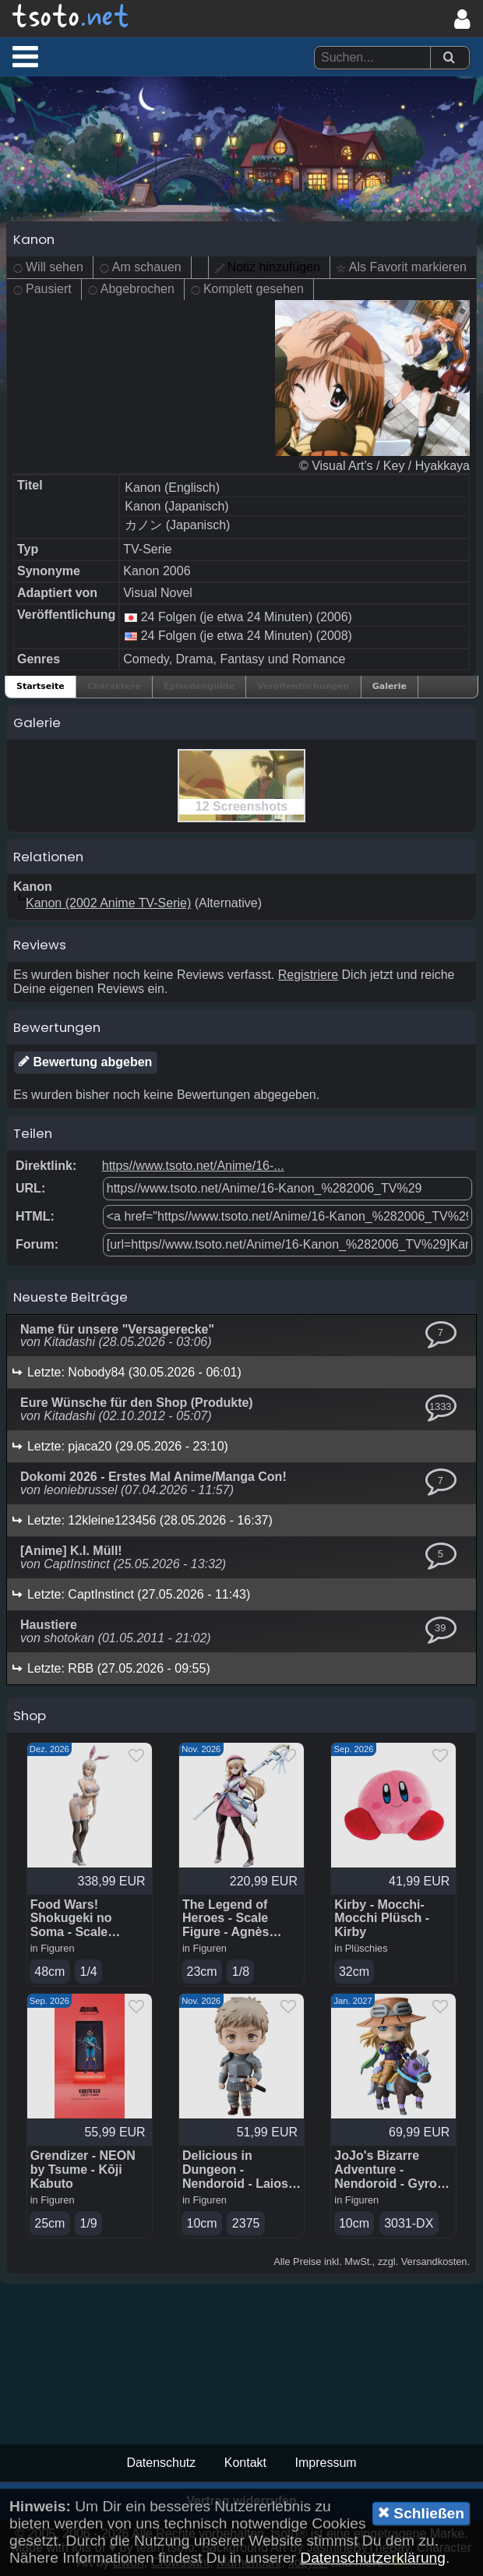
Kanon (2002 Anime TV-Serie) (108, 903)
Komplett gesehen (253, 288)
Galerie (389, 686)
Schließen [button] (421, 2512)
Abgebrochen (137, 288)
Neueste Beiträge (70, 1297)
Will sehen (54, 267)
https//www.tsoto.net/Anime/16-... (193, 1165)
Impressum (325, 2462)
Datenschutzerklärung (373, 2557)
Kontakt (245, 2462)
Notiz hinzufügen (273, 267)
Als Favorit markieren (408, 267)
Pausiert (49, 288)
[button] (25, 56)
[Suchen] (448, 58)
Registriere (308, 974)
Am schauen (147, 267)
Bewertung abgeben (85, 1062)
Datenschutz (161, 2462)
